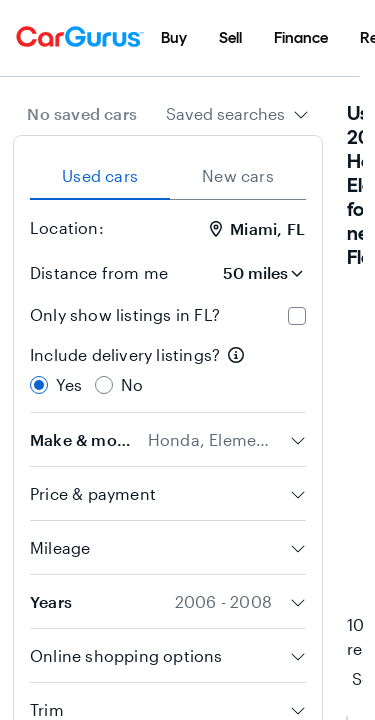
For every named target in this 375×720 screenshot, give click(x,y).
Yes (69, 384)
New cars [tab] (238, 175)
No (132, 384)
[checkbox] (297, 316)
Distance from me (99, 272)
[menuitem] (174, 38)
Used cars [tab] (100, 175)
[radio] (39, 385)
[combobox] (237, 114)
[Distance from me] (250, 273)
